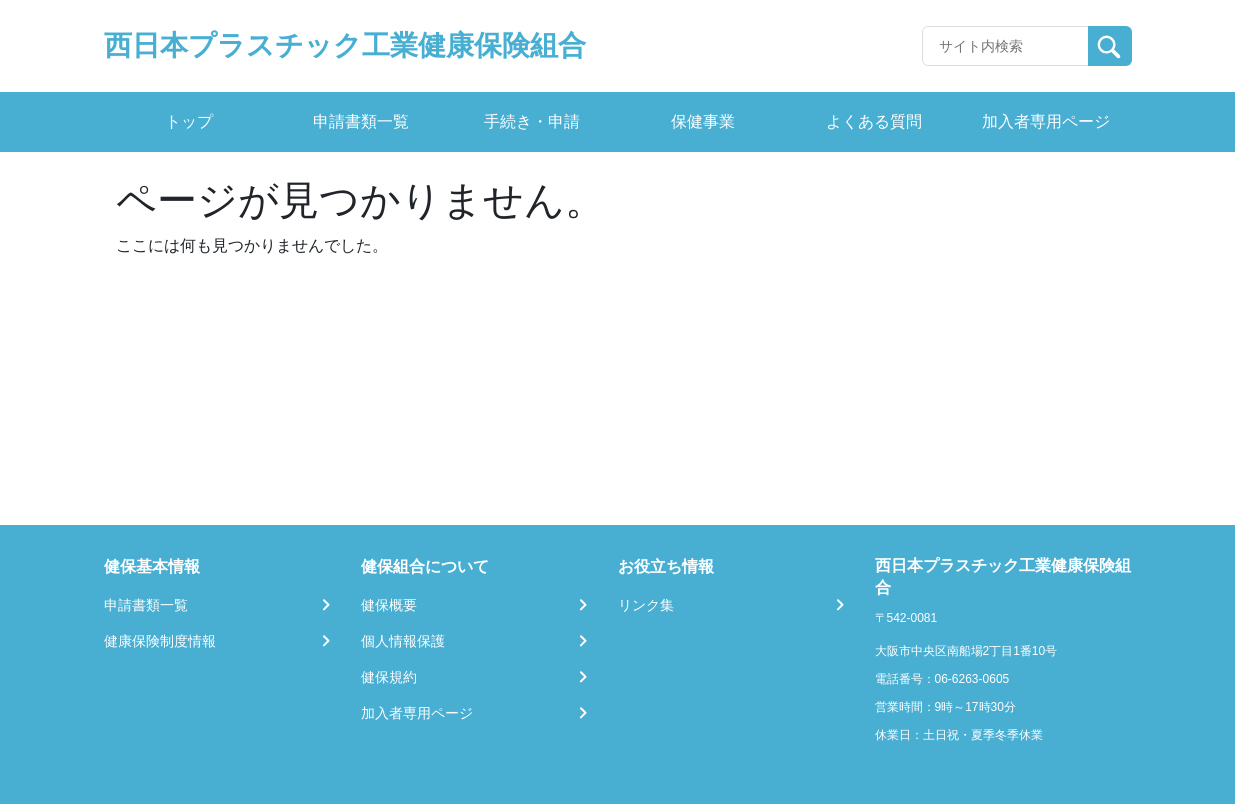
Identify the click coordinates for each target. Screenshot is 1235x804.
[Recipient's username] (1005, 46)
